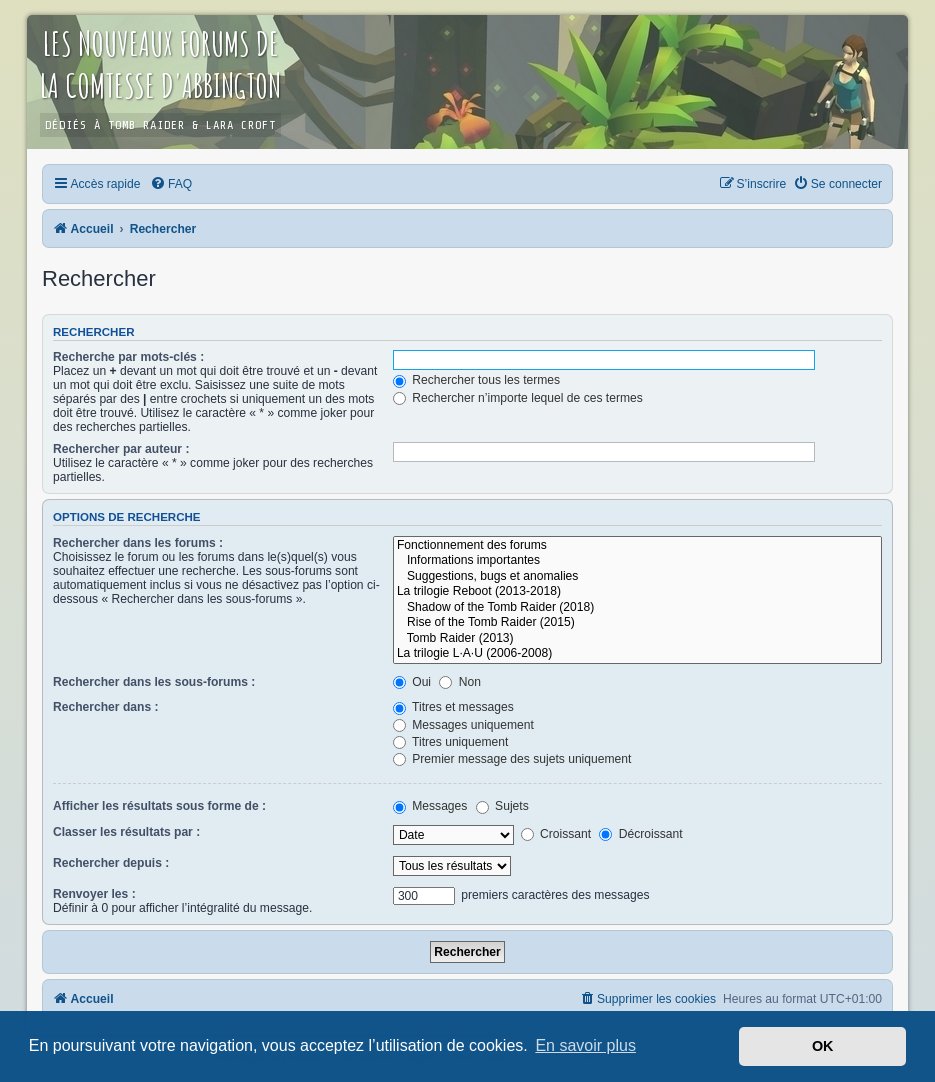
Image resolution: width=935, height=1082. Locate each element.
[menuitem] (171, 184)
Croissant (556, 834)
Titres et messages (453, 707)
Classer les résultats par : (126, 832)
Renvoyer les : (94, 894)
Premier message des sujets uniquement (512, 759)
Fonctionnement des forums (637, 546)
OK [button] (823, 1046)
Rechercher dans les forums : (138, 543)
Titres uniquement (451, 742)
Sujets (502, 806)
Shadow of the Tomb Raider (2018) (637, 608)
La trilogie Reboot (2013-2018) (637, 592)
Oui (412, 682)
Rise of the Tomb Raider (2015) (637, 623)
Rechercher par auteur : (121, 449)
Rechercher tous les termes (476, 380)
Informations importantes (637, 561)
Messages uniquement (463, 725)
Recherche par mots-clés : (128, 357)
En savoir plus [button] (585, 1045)
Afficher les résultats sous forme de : (159, 806)
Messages (430, 806)
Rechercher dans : (106, 707)
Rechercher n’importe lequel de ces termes (518, 398)
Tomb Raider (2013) (637, 639)
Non (460, 682)
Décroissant (640, 834)
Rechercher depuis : (111, 863)
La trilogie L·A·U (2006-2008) (637, 654)
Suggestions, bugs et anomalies (637, 577)
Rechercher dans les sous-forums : (154, 682)
